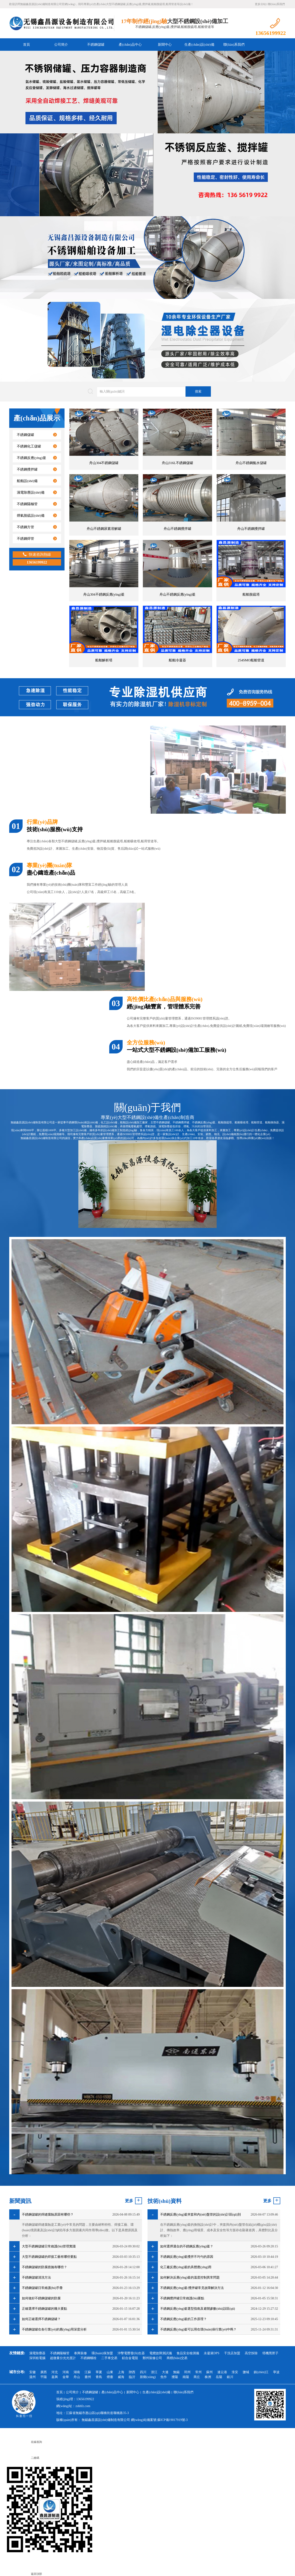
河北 (54, 2372)
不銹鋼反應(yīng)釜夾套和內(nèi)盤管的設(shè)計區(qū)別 (200, 2214)
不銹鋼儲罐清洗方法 (36, 2277)
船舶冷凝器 (177, 660)
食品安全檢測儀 (188, 2353)
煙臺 (110, 2377)
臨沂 (132, 2377)
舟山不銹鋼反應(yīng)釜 (177, 594)
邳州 (187, 2372)
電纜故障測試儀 (160, 2353)
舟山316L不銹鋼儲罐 (177, 463)
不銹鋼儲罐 (95, 44)
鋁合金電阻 (130, 2358)
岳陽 (219, 2377)
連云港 (222, 2372)
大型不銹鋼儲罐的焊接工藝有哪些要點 (49, 2256)
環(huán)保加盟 (102, 2353)
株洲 (208, 2377)
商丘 (197, 2377)
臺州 (88, 2377)
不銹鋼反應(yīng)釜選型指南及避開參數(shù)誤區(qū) (197, 2308)
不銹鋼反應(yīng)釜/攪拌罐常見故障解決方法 (192, 2288)
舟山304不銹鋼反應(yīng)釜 (103, 594)
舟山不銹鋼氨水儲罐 (251, 463)
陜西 (132, 2372)
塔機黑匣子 (270, 2353)
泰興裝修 (80, 2353)
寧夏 (99, 2372)
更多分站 (260, 4)
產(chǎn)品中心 (130, 44)
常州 (198, 2372)
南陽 (186, 2377)
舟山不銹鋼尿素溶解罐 (104, 529)
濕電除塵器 (37, 2353)
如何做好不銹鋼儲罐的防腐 (41, 2298)
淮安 (235, 2372)
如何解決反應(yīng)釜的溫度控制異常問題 (190, 2277)
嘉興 (54, 2377)
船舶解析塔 (103, 660)
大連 (165, 2372)
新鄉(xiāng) (148, 2377)
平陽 (43, 2377)
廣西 (43, 2372)
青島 (99, 2377)
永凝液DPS (211, 2353)
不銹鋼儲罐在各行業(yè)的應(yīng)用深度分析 (54, 2329)
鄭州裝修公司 (152, 2358)
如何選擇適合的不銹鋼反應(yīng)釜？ (186, 2246)
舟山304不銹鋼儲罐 (104, 463)
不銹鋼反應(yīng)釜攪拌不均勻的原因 (186, 2256)
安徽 (32, 2372)
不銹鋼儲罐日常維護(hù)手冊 (42, 2288)
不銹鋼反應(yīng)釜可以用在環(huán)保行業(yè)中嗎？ (198, 2329)
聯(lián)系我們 (276, 4)
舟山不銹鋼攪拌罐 (177, 529)
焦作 (163, 2377)
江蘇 (88, 2372)
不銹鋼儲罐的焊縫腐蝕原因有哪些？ (48, 2214)
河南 (65, 2372)
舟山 (77, 2377)
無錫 (176, 2372)
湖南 (77, 2372)
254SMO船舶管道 (251, 660)
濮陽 (174, 2377)
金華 (65, 2377)
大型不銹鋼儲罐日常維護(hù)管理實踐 (49, 2246)
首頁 (26, 44)
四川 (143, 2372)
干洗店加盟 (232, 2353)
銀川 (230, 2377)
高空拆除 (251, 2353)
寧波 (276, 2372)
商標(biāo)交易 (177, 2358)
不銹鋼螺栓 (88, 2358)
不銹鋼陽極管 (59, 2353)
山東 (110, 2372)
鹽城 (246, 2372)
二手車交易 (109, 2358)
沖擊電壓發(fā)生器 (131, 2353)
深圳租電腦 (37, 2358)
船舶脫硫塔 (251, 594)
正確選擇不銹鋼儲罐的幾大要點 (44, 2308)
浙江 (154, 2372)
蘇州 (209, 2372)
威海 (121, 2377)
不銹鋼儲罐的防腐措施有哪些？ (44, 2267)
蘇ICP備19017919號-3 (172, 2420)
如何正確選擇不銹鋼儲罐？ (41, 2319)
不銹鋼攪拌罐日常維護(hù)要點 (182, 2298)
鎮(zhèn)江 (261, 2372)
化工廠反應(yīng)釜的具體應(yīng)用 (185, 2267)
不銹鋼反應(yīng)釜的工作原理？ (183, 2319)
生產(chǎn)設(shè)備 (199, 44)
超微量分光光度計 (63, 2358)
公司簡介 (61, 44)
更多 (129, 2200)
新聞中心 (165, 44)
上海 (121, 2372)
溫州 (32, 2377)
